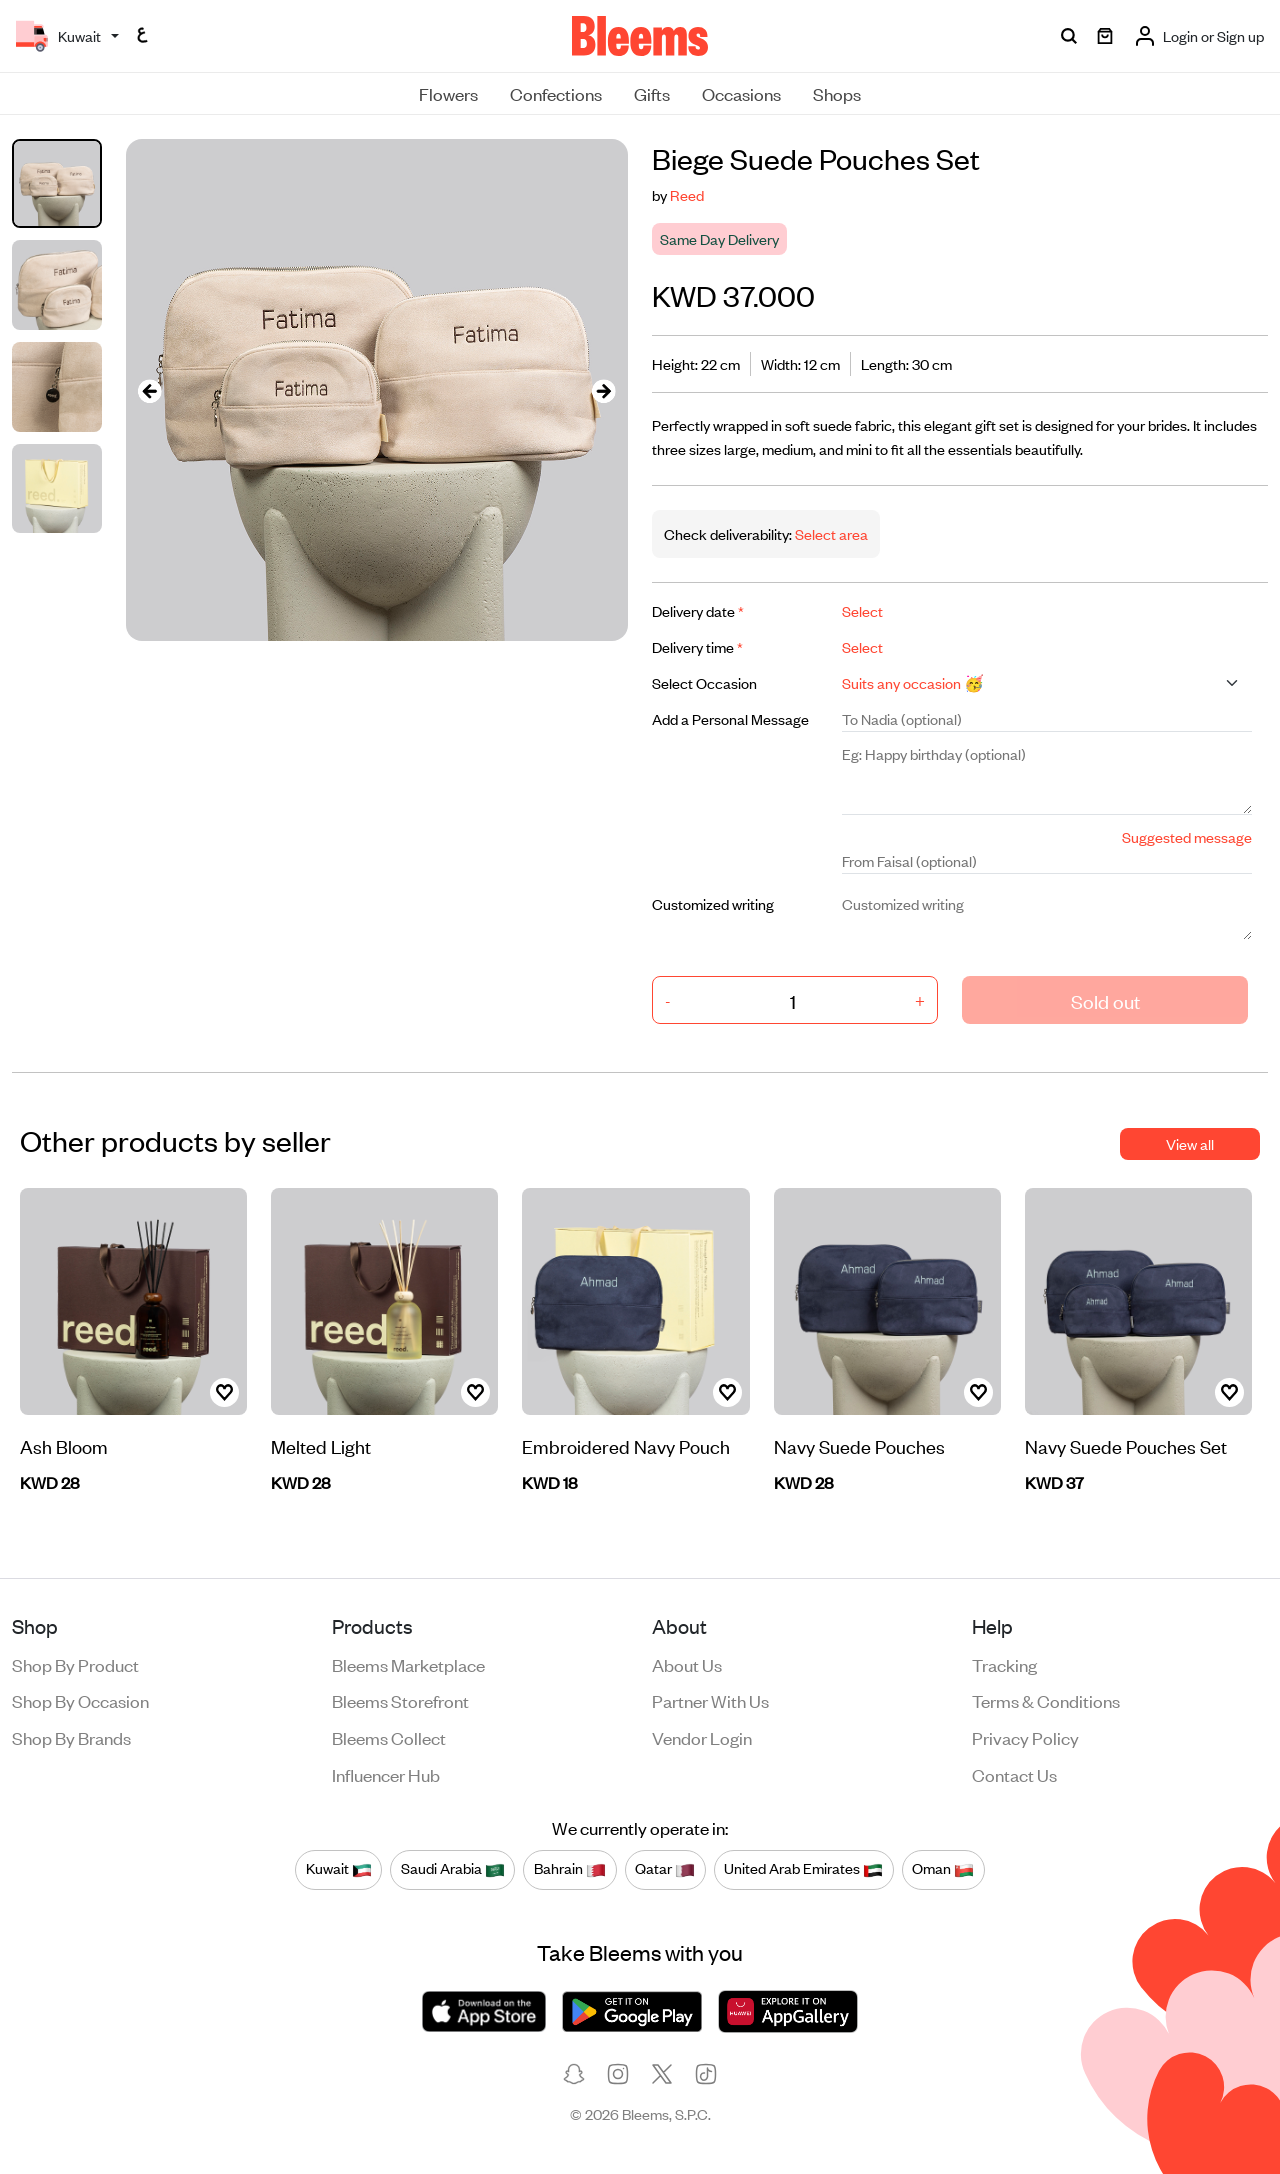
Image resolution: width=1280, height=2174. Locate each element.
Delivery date (698, 610)
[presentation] (150, 390)
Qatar (665, 1869)
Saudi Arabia (453, 1869)
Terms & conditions (1046, 1700)
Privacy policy (1025, 1737)
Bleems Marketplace (408, 1664)
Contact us (1014, 1774)
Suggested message (1187, 836)
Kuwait (339, 1869)
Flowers (448, 93)
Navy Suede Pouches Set (1126, 1445)
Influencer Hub (386, 1774)
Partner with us (710, 1700)
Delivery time (697, 646)
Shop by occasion (80, 1700)
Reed (687, 194)
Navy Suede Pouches (859, 1445)
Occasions (741, 93)
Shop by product (75, 1664)
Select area (830, 533)
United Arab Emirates (803, 1869)
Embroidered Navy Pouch (626, 1445)
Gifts (652, 93)
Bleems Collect (389, 1737)
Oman (943, 1869)
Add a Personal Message (730, 718)
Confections (556, 93)
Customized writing (713, 903)
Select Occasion (704, 682)
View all (1190, 1143)
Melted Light (321, 1445)
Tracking (1004, 1664)
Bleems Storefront (400, 1700)
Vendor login (702, 1737)
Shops (837, 93)
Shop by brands (71, 1737)
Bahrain (570, 1869)
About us (687, 1664)
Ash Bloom (64, 1445)
